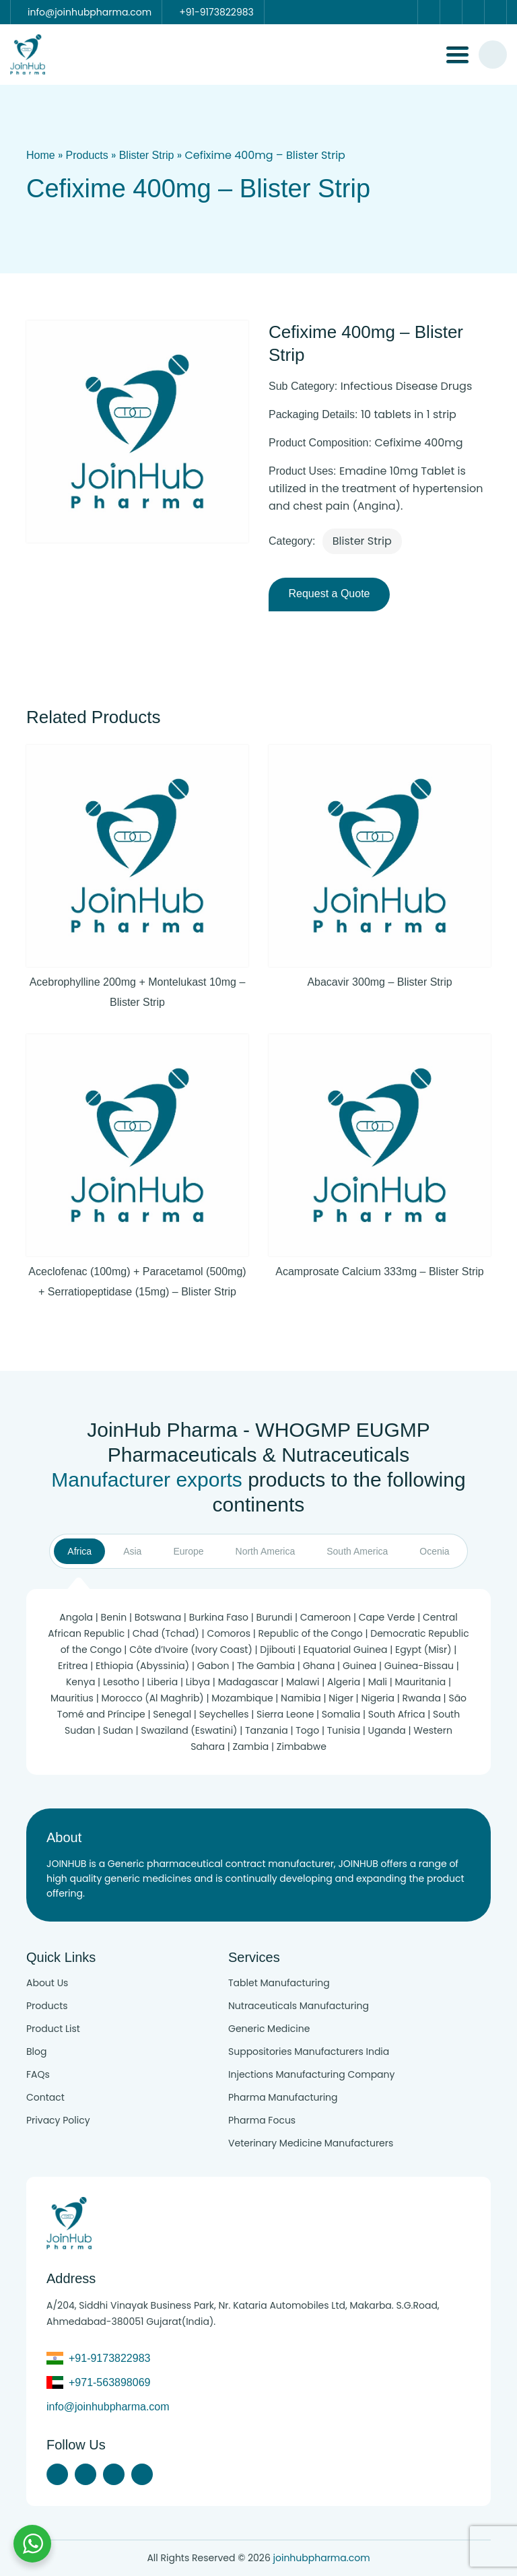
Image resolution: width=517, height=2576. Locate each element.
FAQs (38, 2074)
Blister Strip (146, 155)
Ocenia (434, 1551)
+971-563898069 (109, 2382)
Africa (79, 1551)
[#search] (493, 54)
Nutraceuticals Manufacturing (298, 2005)
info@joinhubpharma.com (108, 2406)
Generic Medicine (269, 2028)
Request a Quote (329, 593)
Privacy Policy (58, 2120)
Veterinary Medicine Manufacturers (310, 2143)
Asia (132, 1551)
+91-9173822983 (109, 2358)
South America (357, 1551)
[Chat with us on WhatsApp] (32, 2544)
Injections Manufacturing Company (311, 2074)
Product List (53, 2028)
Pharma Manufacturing (283, 2097)
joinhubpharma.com (321, 2558)
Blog (36, 2051)
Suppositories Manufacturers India (308, 2051)
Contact (45, 2097)
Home (40, 155)
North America (266, 1551)
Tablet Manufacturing (279, 1983)
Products (87, 155)
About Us (47, 1983)
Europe (188, 1551)
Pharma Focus (262, 2120)
